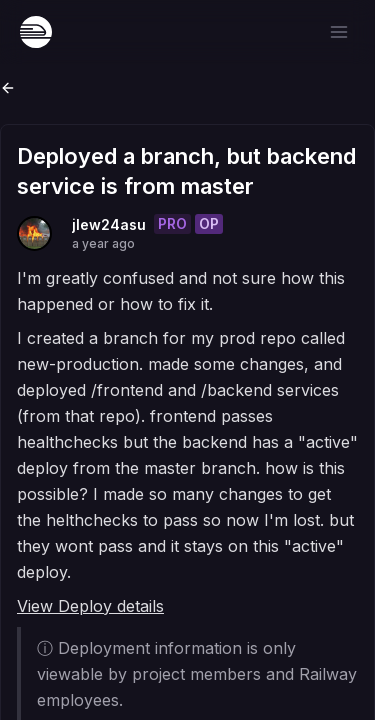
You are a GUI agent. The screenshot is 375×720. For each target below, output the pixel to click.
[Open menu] (339, 32)
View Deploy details (90, 606)
